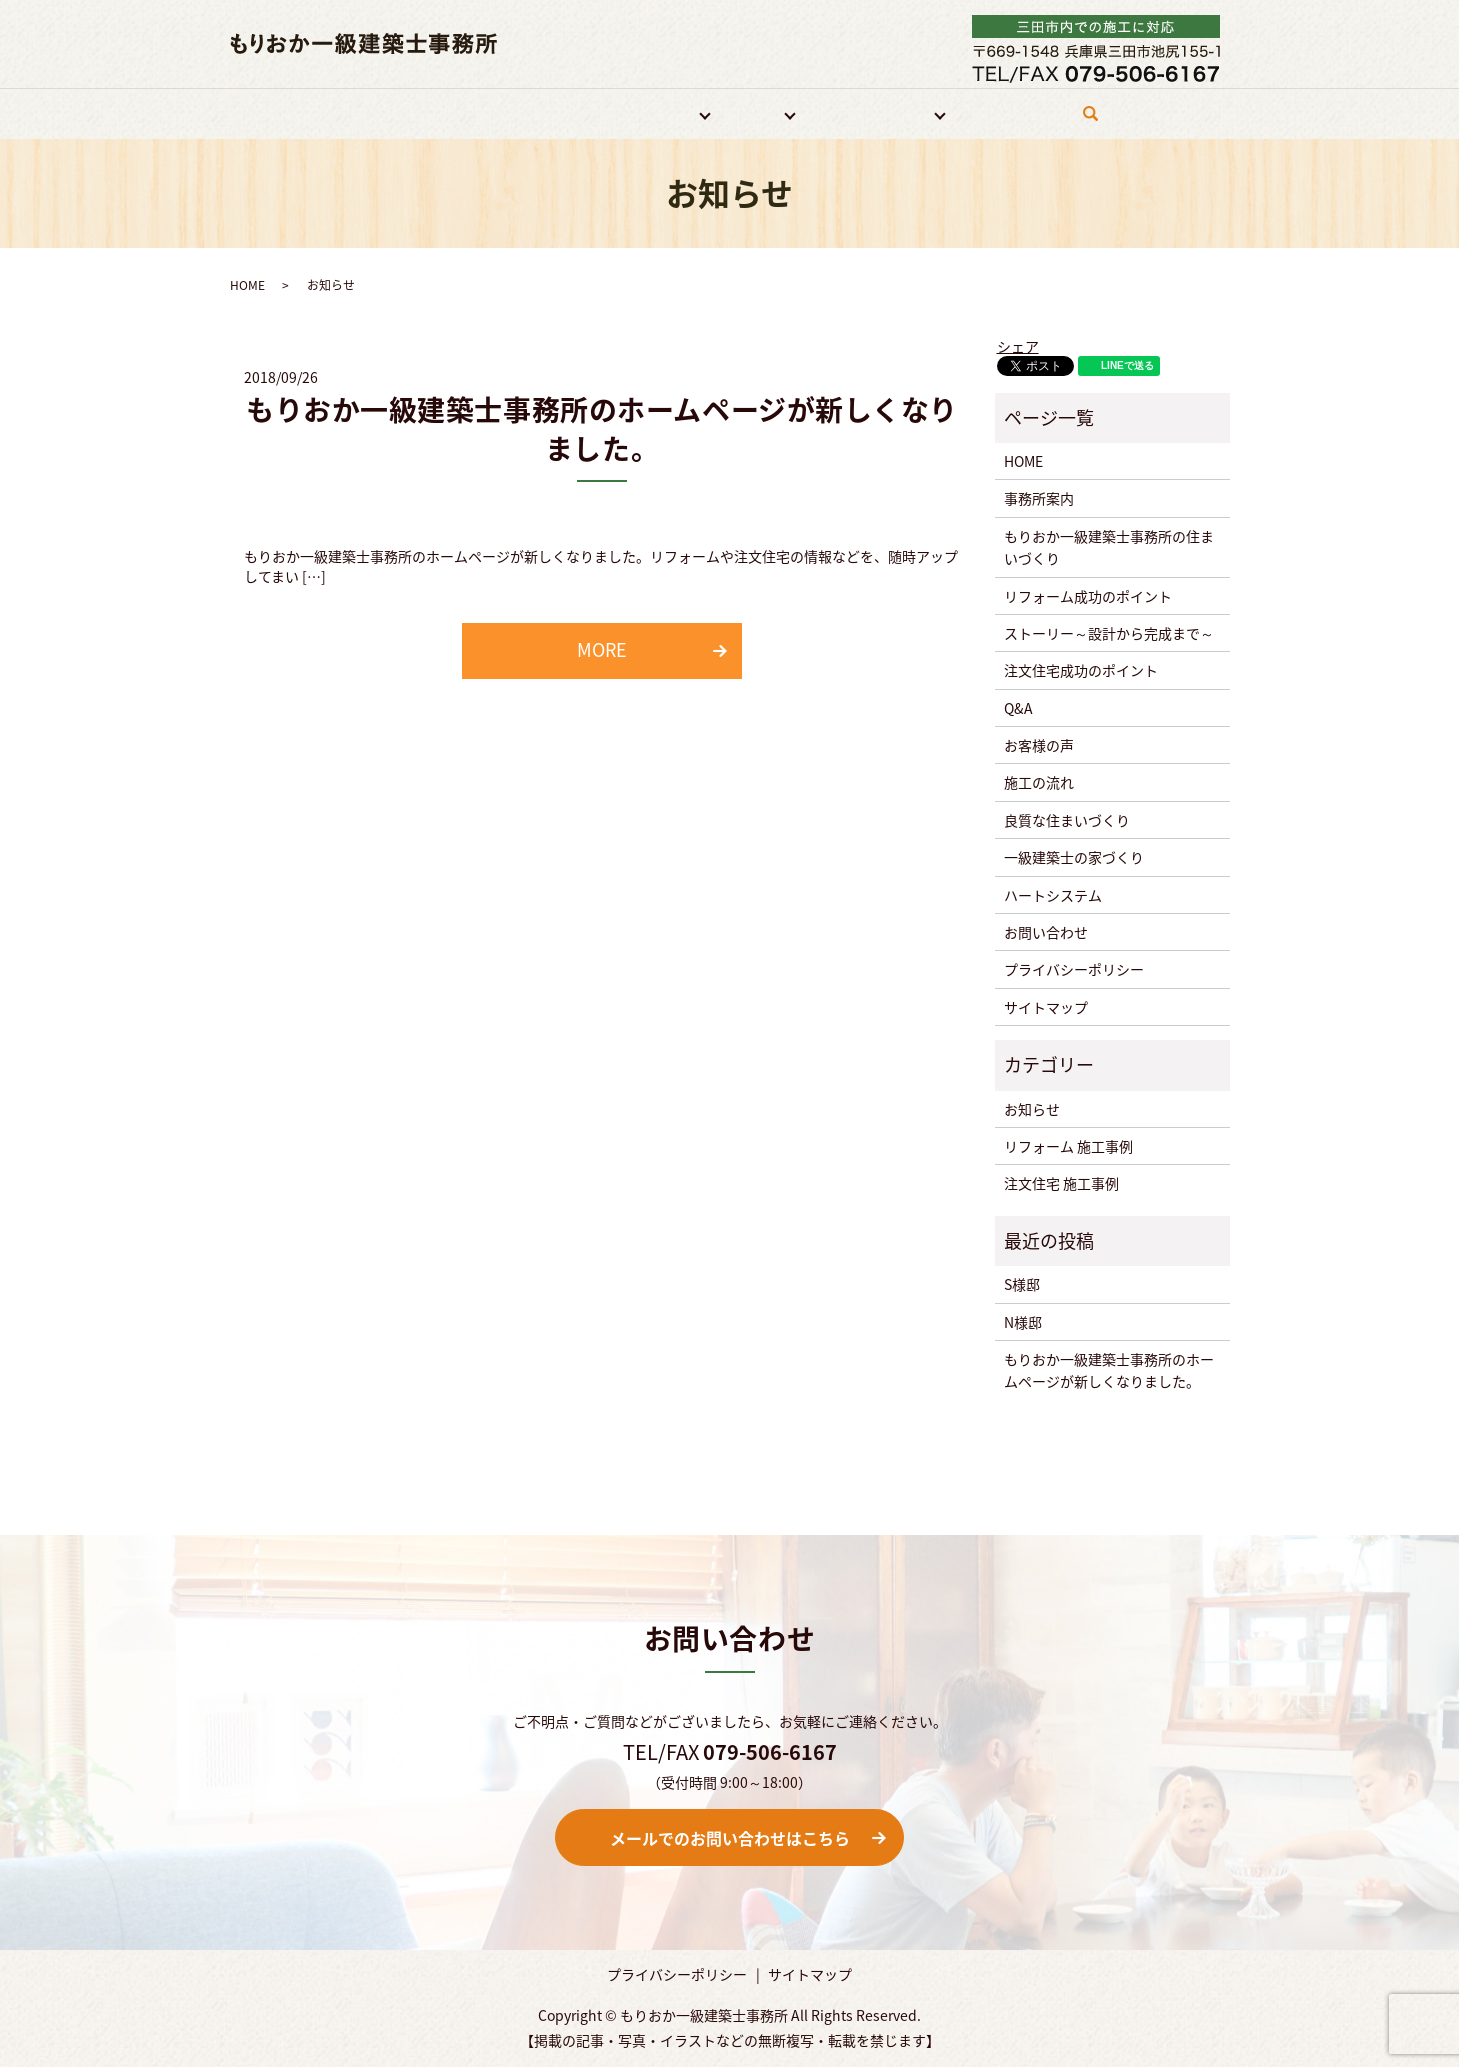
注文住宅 (747, 113)
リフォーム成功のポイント (1088, 596)
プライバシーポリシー (1074, 970)
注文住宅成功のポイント (1081, 671)
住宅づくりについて (871, 113)
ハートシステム (1053, 895)
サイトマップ (1046, 1007)
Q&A (1018, 708)
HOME (389, 113)
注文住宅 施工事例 (1061, 1184)
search (1095, 122)
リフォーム (652, 113)
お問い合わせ (1008, 113)
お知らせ (1032, 1109)
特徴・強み (560, 113)
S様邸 (1022, 1285)
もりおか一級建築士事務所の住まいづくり (1109, 547)
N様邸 (1023, 1322)
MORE (602, 650)
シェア (1018, 346)
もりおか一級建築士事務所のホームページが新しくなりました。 (602, 430)
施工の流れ (1039, 783)
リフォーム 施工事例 (1068, 1147)
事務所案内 (468, 113)
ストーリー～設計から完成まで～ (1109, 634)
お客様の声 (1039, 746)
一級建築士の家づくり (1074, 858)
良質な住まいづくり (1067, 820)
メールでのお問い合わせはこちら (730, 1838)
